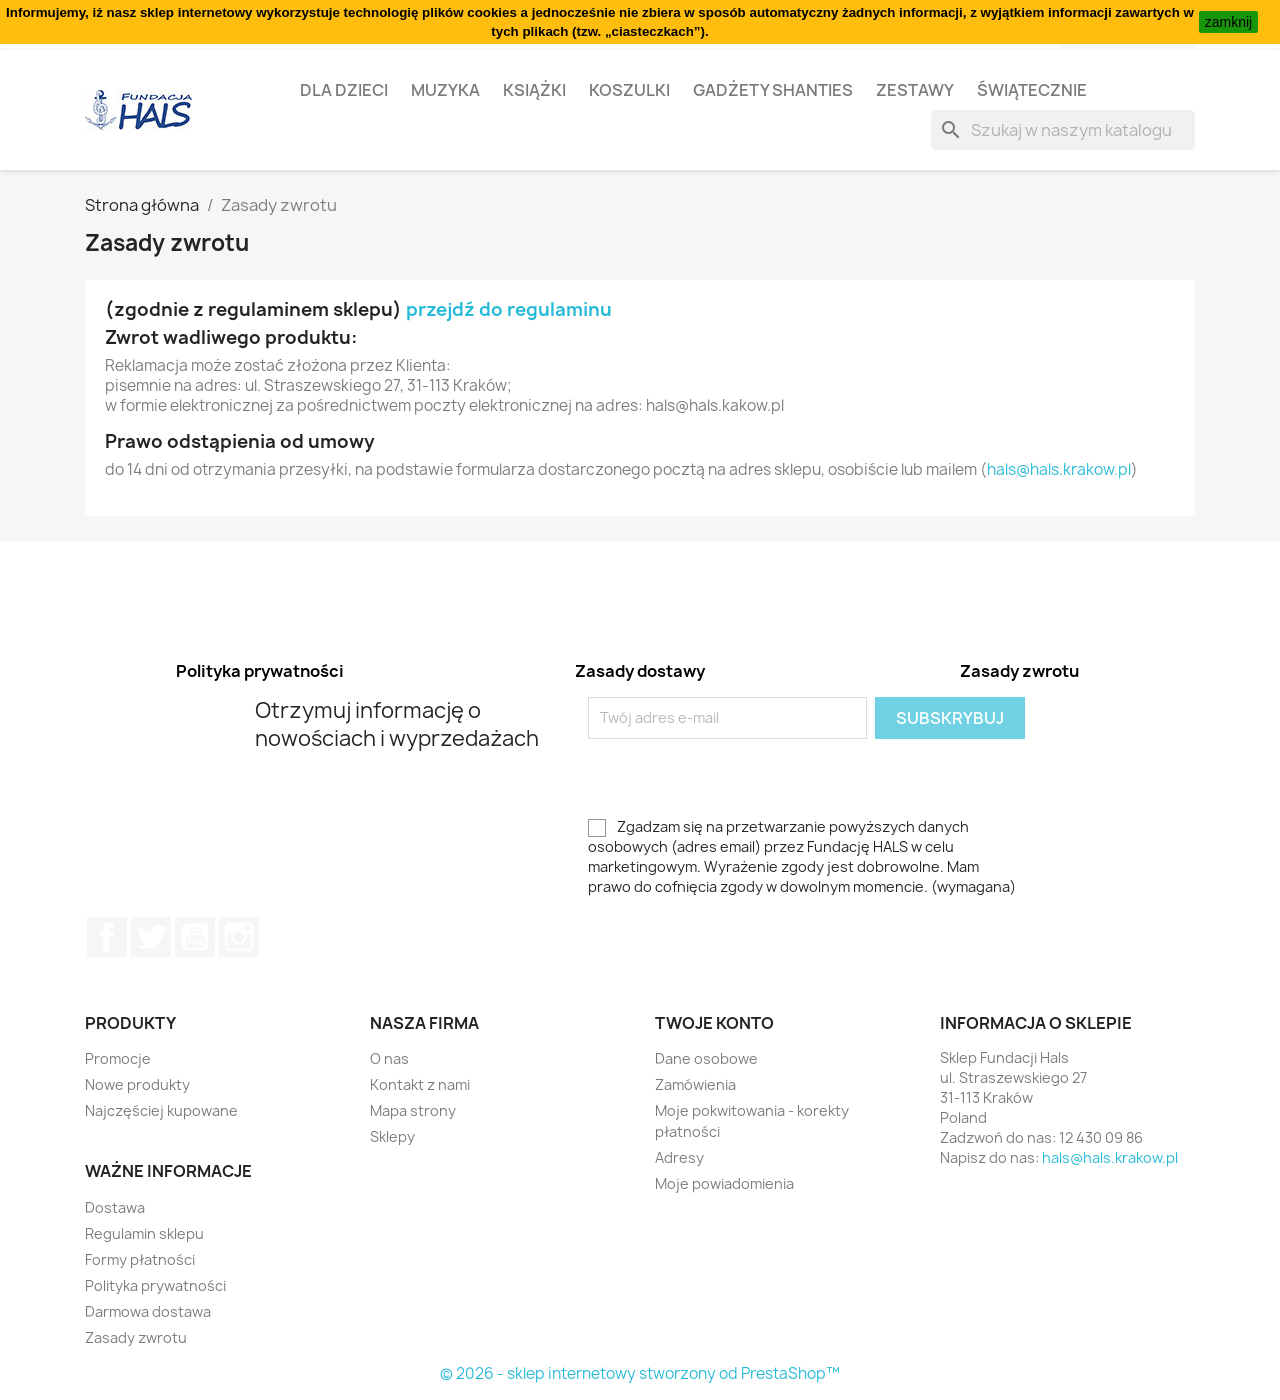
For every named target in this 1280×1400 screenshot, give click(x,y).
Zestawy (915, 90)
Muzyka (445, 90)
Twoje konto (714, 1023)
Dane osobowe (706, 1058)
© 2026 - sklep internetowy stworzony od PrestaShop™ (640, 1373)
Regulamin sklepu (144, 1233)
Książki (534, 90)
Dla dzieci (344, 90)
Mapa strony (413, 1110)
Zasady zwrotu (136, 1337)
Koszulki (629, 90)
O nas (389, 1058)
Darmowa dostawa (148, 1311)
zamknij (1228, 22)
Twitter (151, 937)
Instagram (239, 937)
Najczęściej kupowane (161, 1110)
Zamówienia (695, 1084)
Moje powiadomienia (724, 1183)
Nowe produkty (137, 1084)
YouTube (195, 937)
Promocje (118, 1058)
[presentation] (755, 778)
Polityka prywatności (155, 1285)
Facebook (107, 937)
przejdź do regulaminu (509, 309)
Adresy (679, 1157)
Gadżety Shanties (773, 90)
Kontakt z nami (420, 1084)
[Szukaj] (1063, 130)
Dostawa (115, 1207)
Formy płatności (140, 1259)
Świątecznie (1032, 90)
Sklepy (392, 1136)
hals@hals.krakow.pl (1059, 469)
